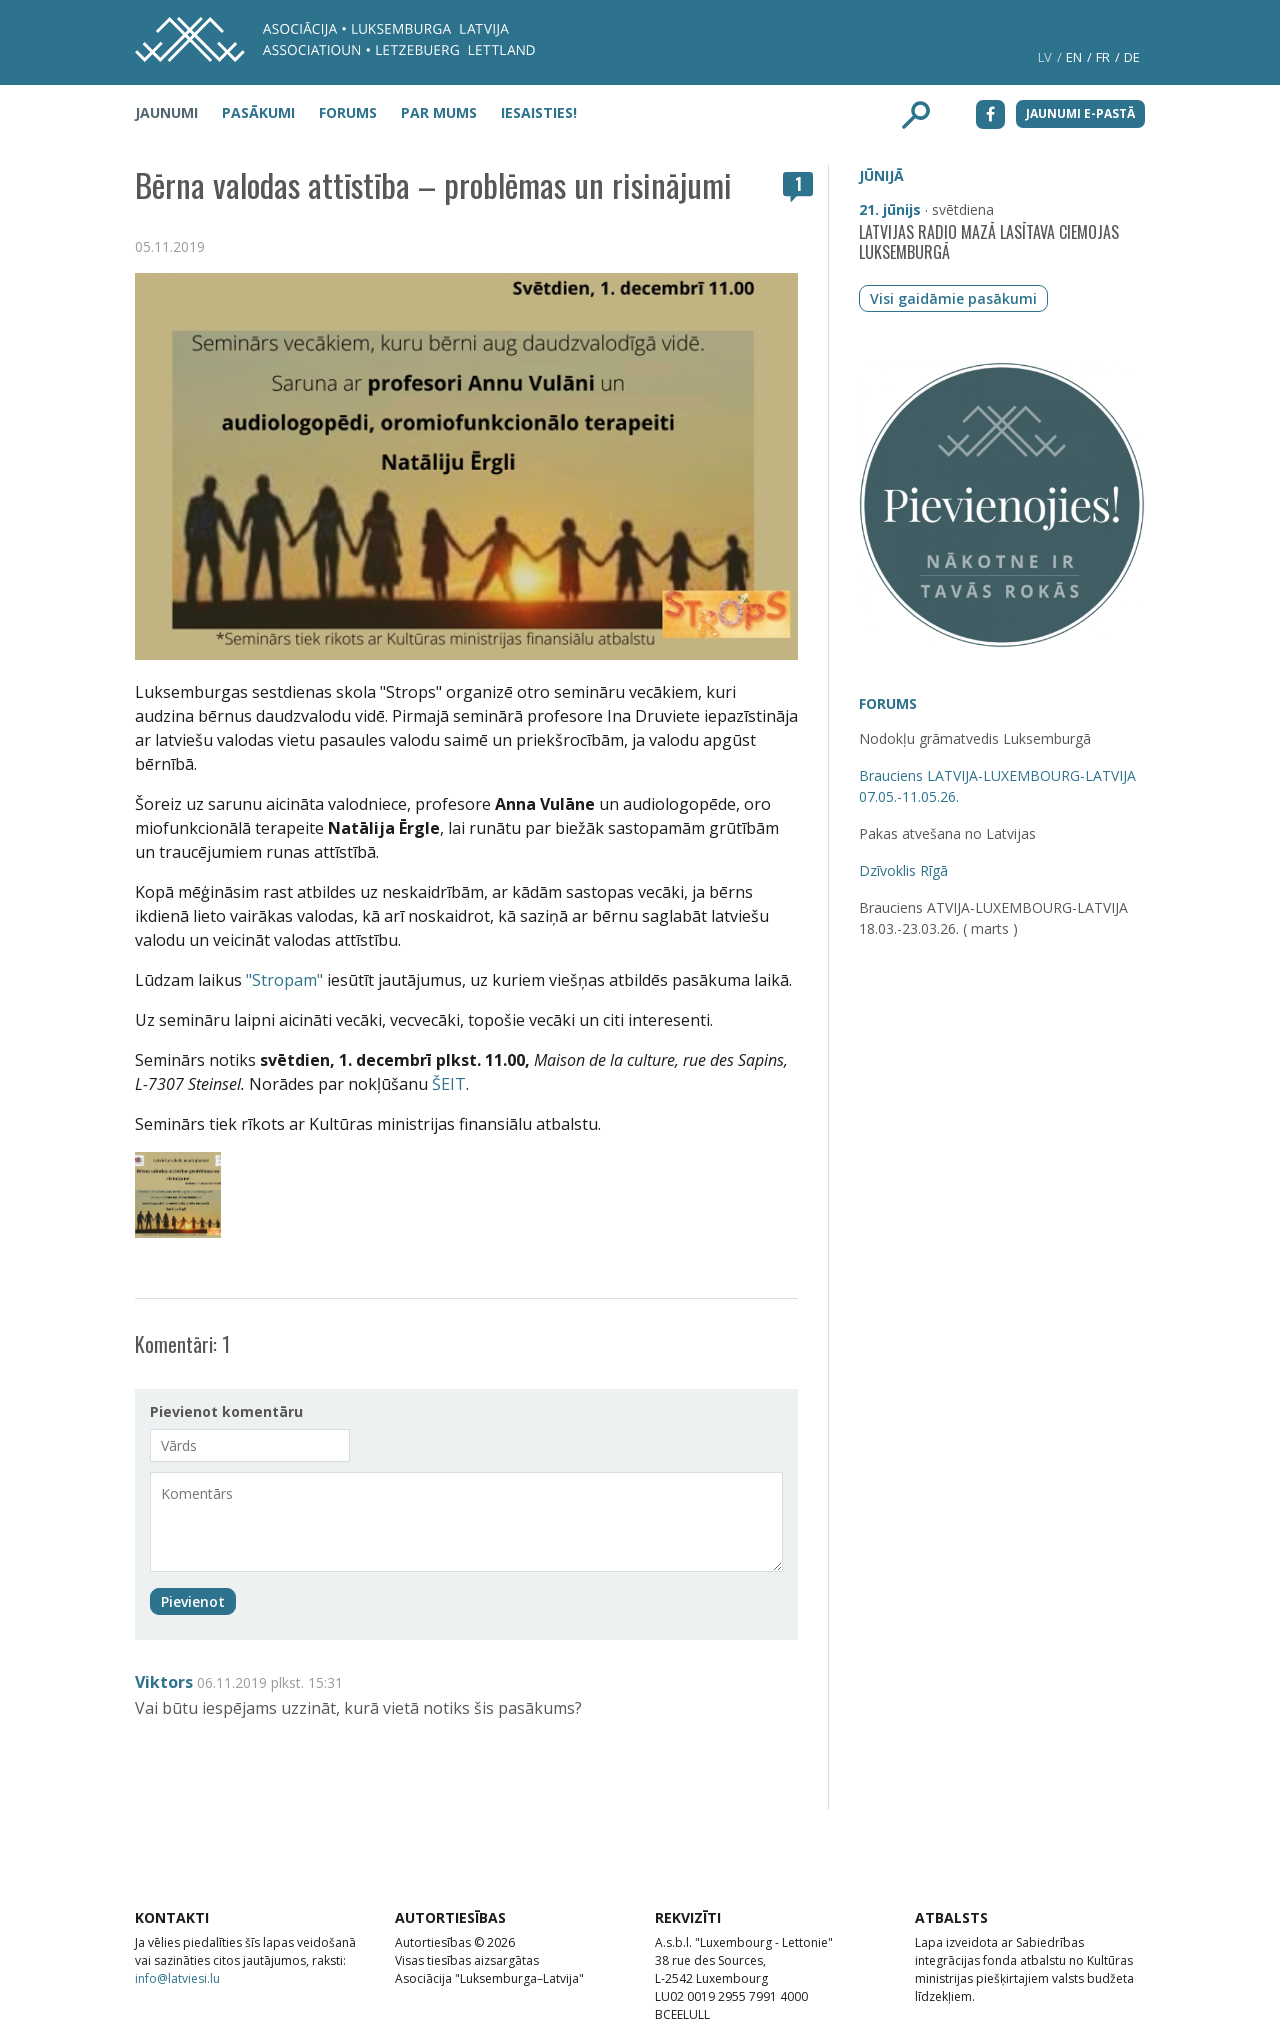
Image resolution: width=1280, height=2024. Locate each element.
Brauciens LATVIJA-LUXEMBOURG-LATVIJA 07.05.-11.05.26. (997, 786)
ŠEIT (449, 1084)
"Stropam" (286, 980)
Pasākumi (258, 112)
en (1074, 57)
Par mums (439, 112)
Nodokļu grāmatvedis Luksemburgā (975, 738)
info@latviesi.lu (177, 1978)
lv (1045, 57)
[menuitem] (176, 112)
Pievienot (193, 1601)
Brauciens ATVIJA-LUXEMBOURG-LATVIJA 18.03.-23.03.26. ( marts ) (993, 918)
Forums (348, 112)
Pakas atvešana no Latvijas (947, 833)
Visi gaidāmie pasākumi (953, 298)
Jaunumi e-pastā (1080, 113)
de (1132, 57)
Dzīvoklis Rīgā (903, 870)
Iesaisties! (539, 112)
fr (1103, 57)
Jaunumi (166, 112)
